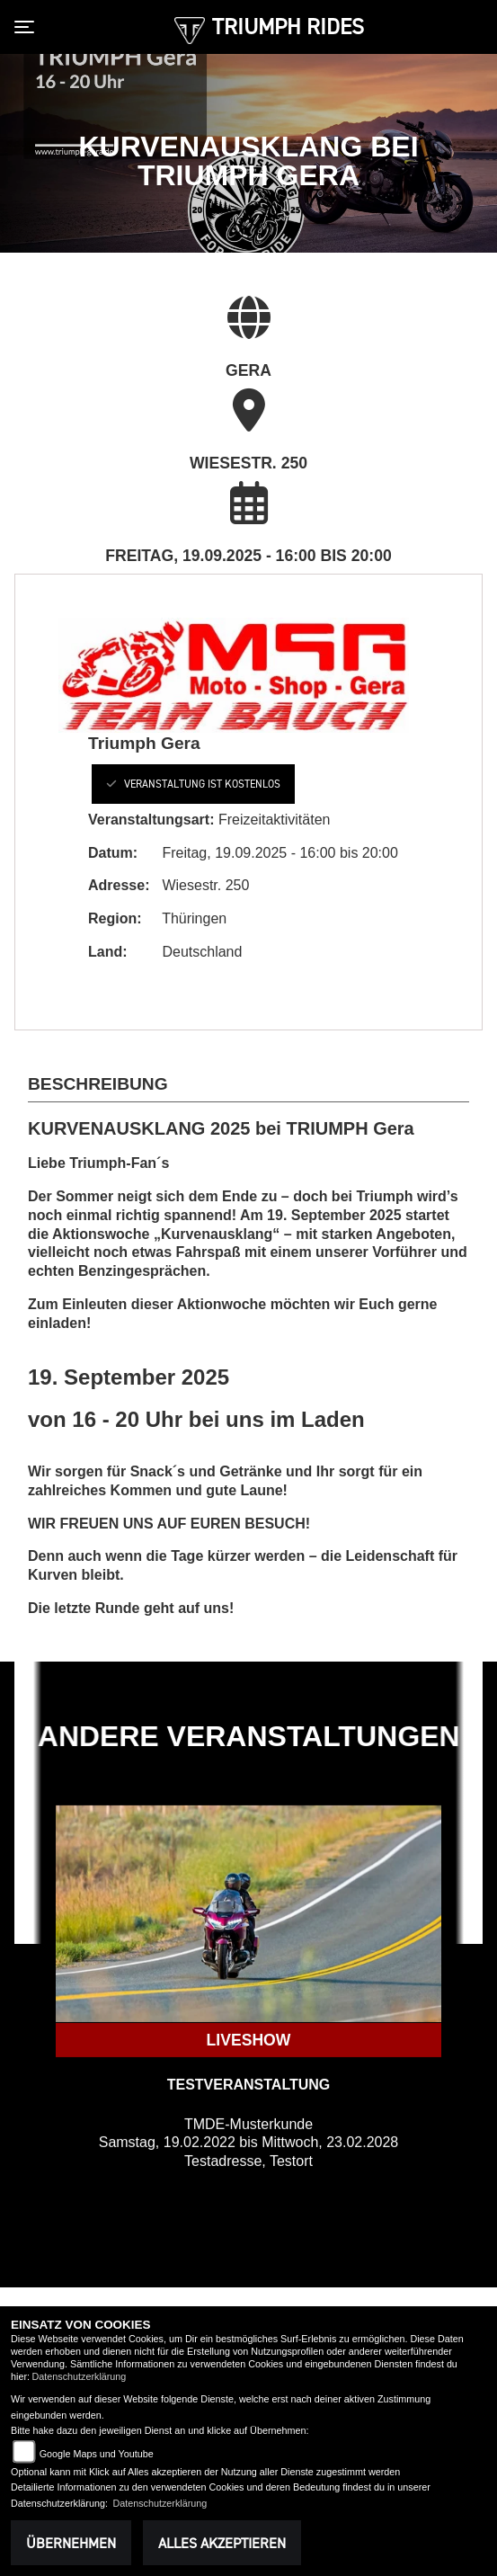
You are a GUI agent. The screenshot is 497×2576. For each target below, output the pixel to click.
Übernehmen (71, 2543)
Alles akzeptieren (222, 2543)
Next (469, 1716)
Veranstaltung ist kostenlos (193, 783)
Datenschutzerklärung (78, 2376)
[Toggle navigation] (27, 27)
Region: (115, 918)
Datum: (113, 852)
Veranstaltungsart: (151, 819)
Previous (27, 1716)
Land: (108, 951)
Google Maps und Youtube (97, 2453)
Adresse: (118, 885)
